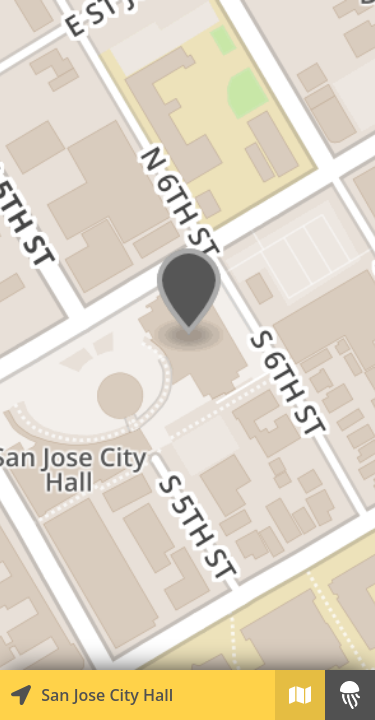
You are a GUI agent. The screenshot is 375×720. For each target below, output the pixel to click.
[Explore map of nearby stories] (187, 335)
